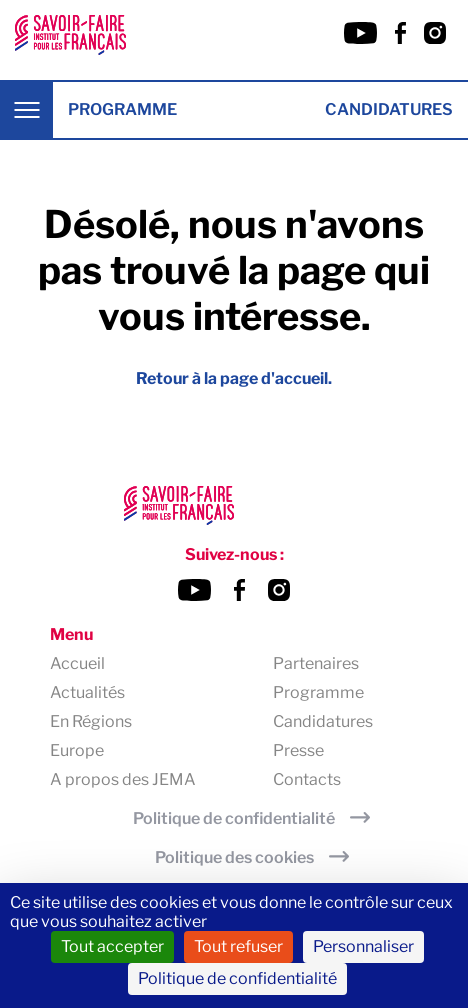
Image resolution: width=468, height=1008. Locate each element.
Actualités (87, 692)
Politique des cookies (234, 857)
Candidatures (389, 109)
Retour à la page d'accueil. (234, 378)
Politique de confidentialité (234, 818)
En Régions (91, 721)
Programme (122, 109)
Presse (298, 750)
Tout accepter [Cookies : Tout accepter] (112, 946)
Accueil (77, 663)
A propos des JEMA (123, 779)
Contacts (307, 779)
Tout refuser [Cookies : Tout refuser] (238, 946)
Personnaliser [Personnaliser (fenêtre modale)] (363, 946)
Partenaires (316, 663)
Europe (77, 750)
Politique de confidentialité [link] (237, 978)
